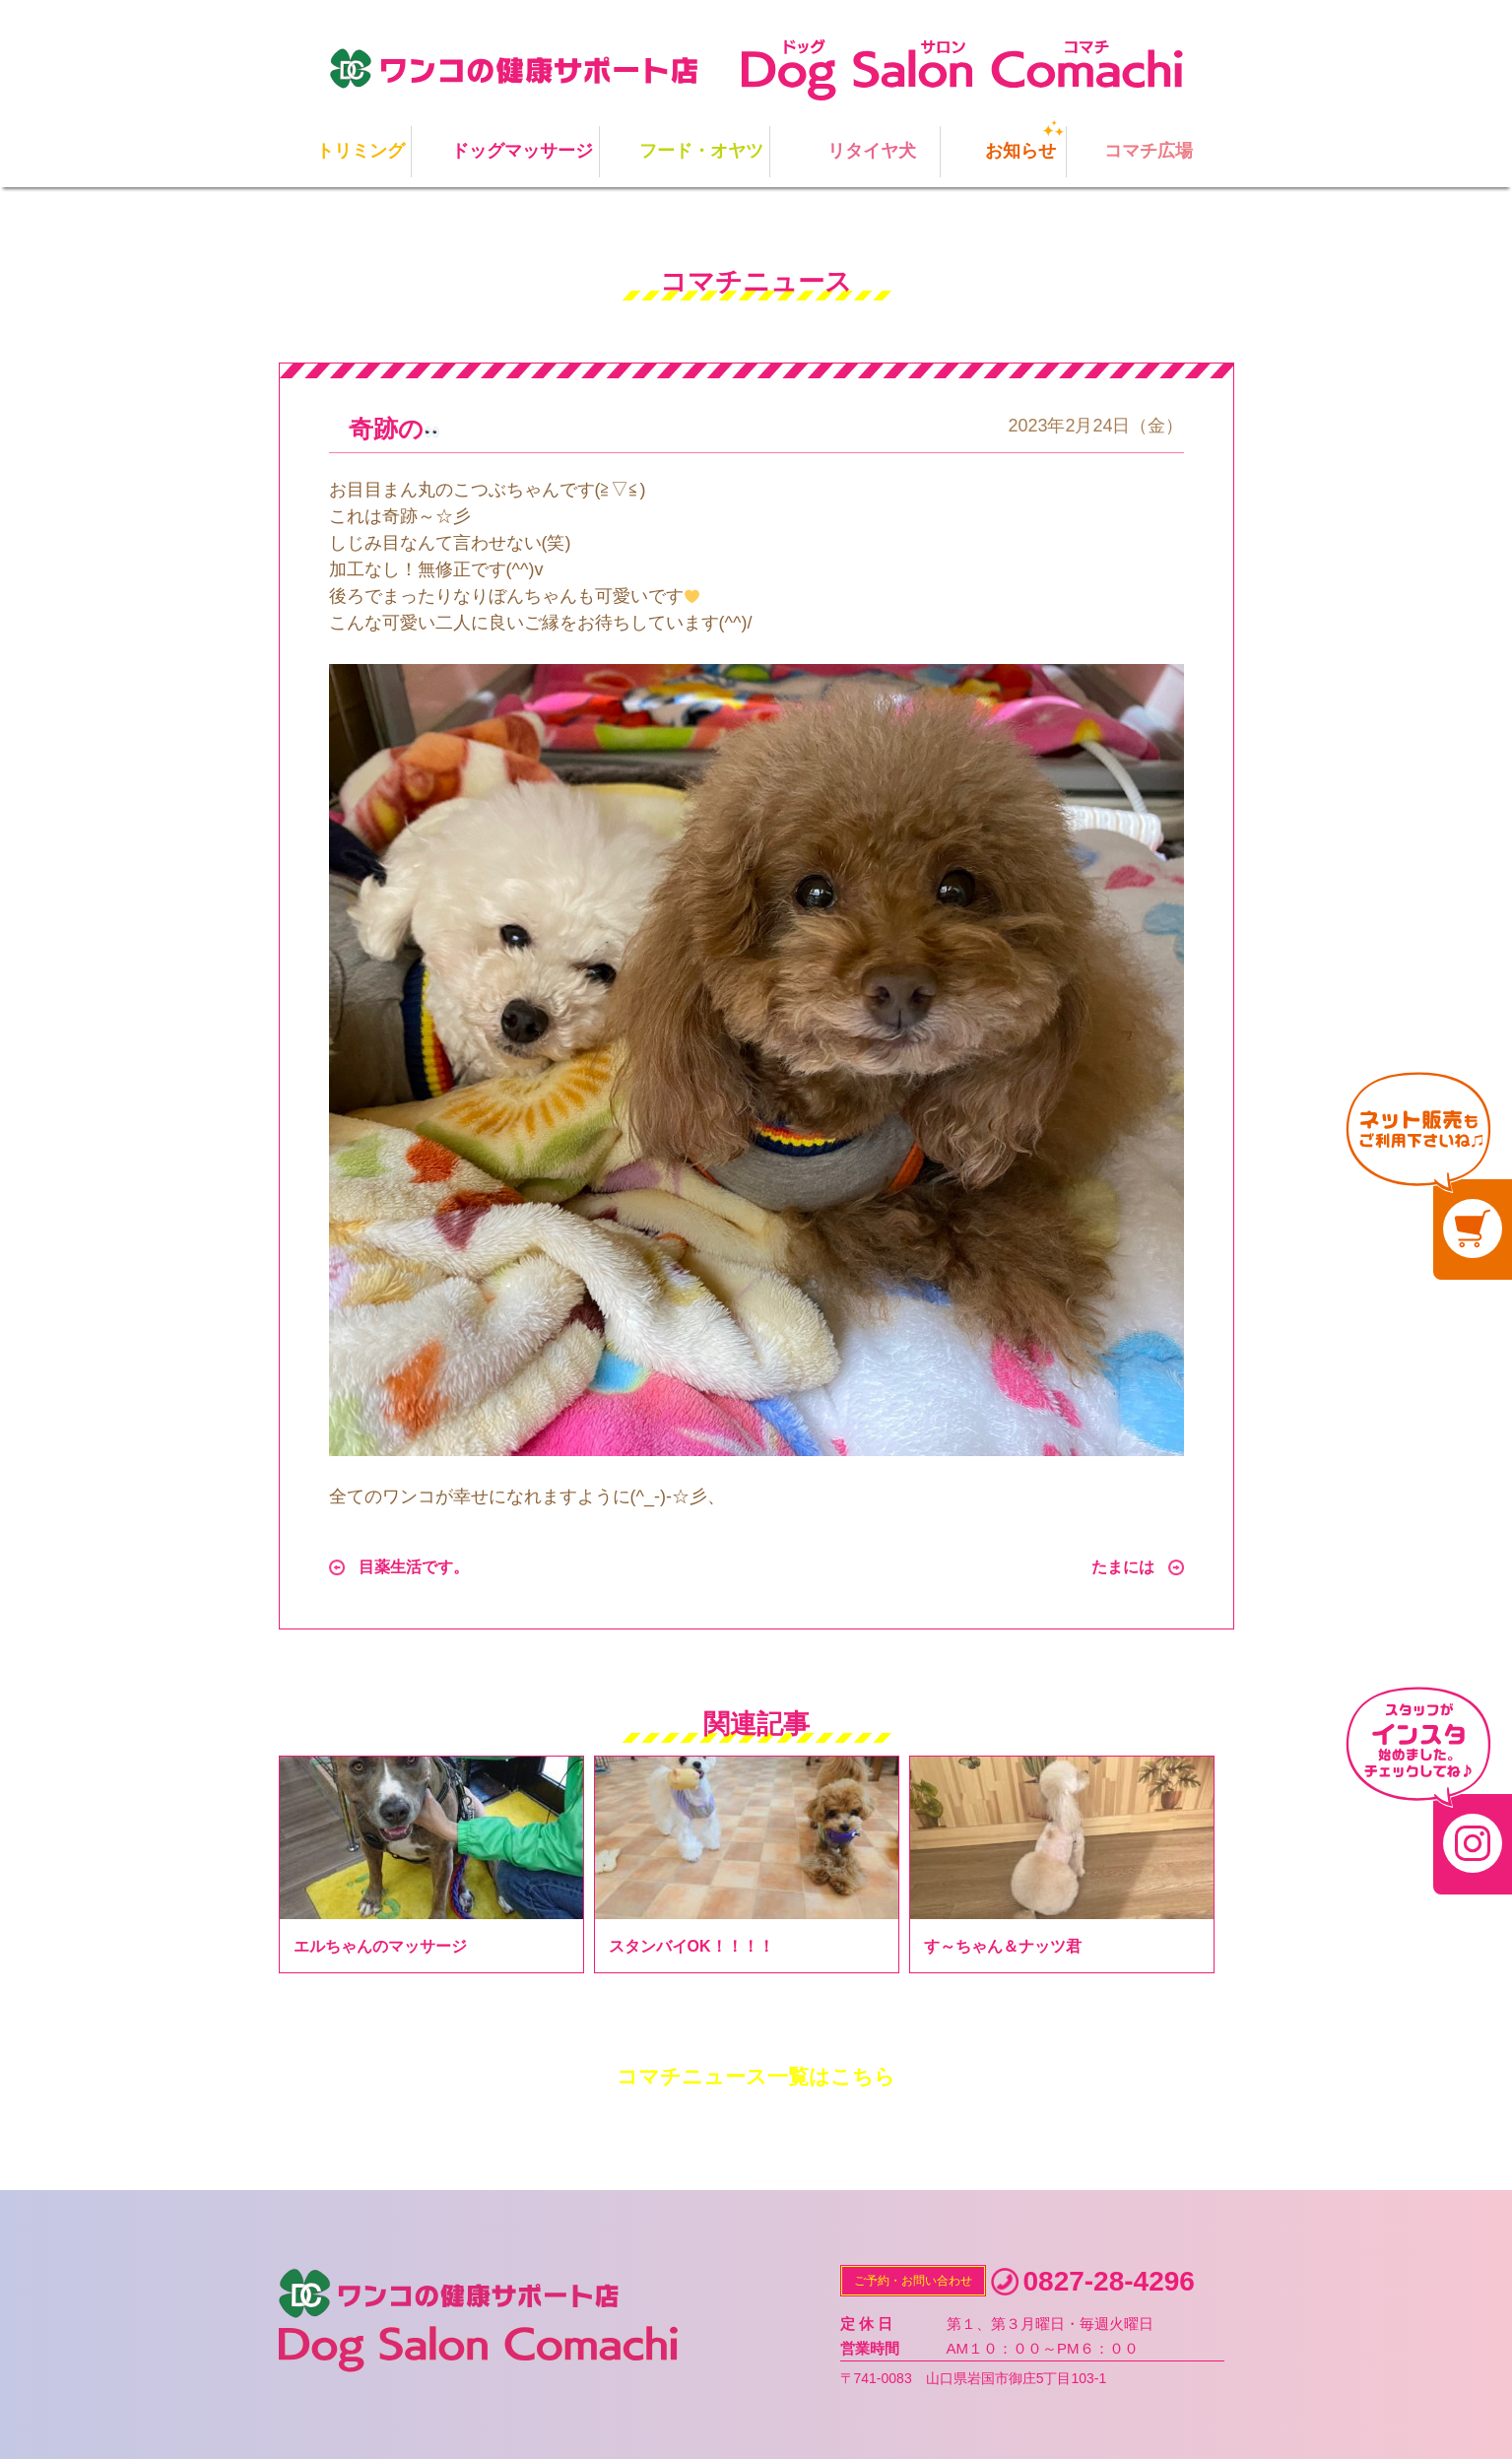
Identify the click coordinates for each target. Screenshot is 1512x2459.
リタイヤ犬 (871, 151)
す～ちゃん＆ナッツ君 (1003, 1946)
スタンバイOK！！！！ (691, 1946)
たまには (1122, 1567)
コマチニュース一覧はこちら (756, 2076)
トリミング (360, 151)
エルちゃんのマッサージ (380, 1946)
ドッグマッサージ (522, 151)
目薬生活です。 (414, 1567)
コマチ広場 (1148, 151)
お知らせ (1020, 151)
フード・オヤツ (701, 151)
